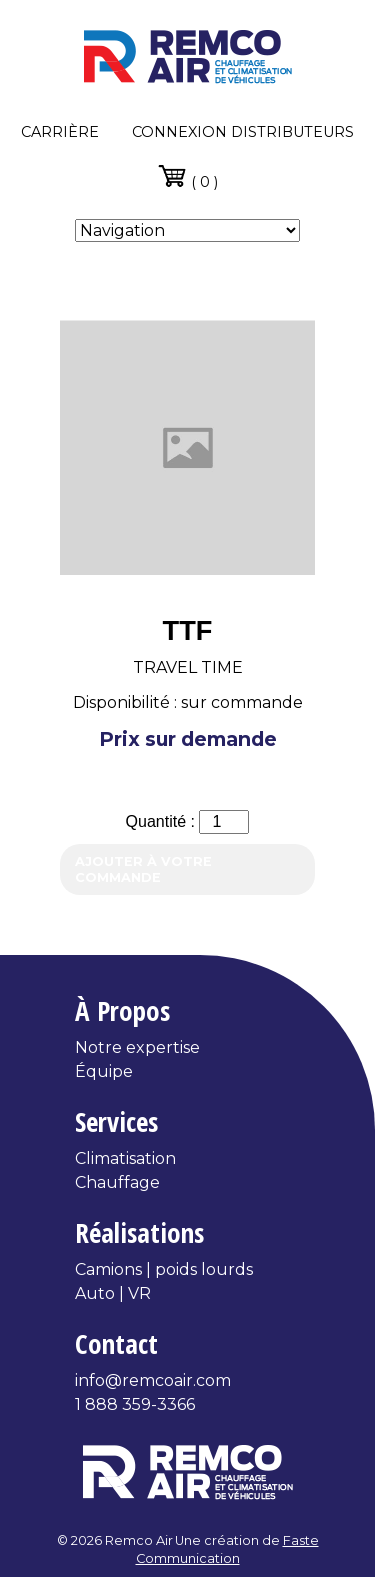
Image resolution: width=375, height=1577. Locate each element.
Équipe (104, 1071)
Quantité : (163, 821)
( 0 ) (187, 176)
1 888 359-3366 (135, 1404)
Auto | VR (113, 1293)
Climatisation (125, 1158)
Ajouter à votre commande (143, 869)
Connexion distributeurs (243, 132)
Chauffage (117, 1182)
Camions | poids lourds (164, 1269)
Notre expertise (137, 1047)
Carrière (60, 132)
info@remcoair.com (153, 1380)
